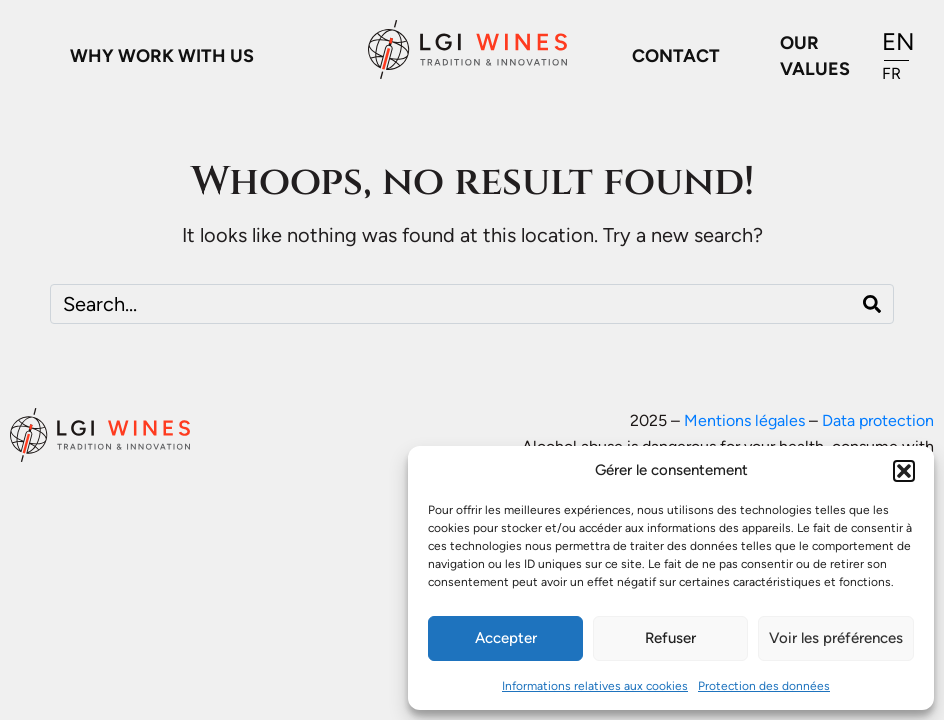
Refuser (670, 638)
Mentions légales (744, 420)
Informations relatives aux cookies (595, 686)
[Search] (872, 304)
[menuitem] (898, 42)
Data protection (878, 420)
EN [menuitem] (898, 41)
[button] (904, 471)
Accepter (506, 638)
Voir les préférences (836, 638)
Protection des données (764, 686)
